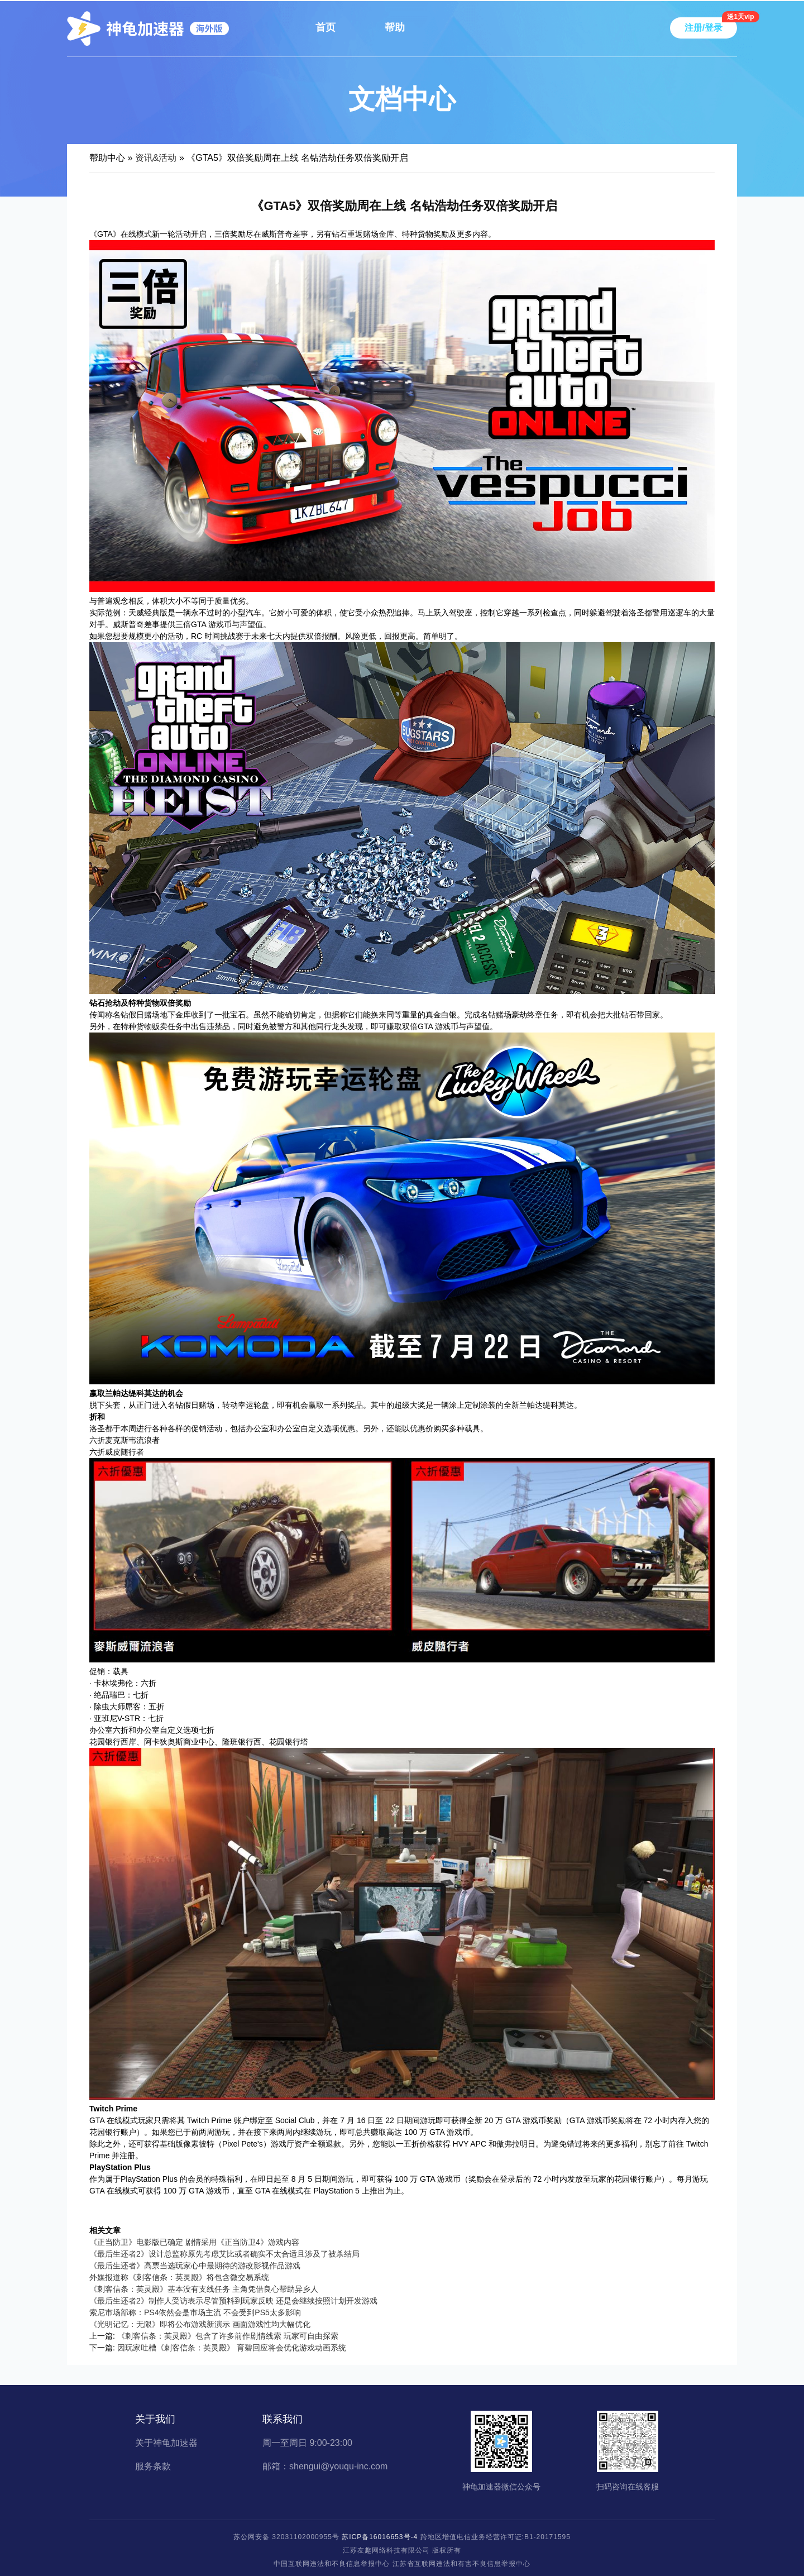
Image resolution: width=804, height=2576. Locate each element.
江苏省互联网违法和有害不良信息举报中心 (461, 2564)
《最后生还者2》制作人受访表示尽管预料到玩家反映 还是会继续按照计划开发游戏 (233, 2300)
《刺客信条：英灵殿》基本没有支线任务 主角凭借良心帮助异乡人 (203, 2289)
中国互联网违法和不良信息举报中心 (332, 2564)
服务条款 (153, 2466)
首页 (325, 27)
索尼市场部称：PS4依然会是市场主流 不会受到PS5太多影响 (195, 2312)
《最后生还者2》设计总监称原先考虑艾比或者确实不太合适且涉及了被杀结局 (224, 2253)
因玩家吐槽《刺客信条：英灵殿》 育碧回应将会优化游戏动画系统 (231, 2347)
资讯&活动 (156, 158)
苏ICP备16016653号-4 (380, 2537)
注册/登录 (703, 27)
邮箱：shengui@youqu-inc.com (324, 2466)
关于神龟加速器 (166, 2443)
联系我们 (282, 2419)
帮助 (395, 27)
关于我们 (155, 2419)
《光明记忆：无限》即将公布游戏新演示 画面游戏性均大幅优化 (199, 2324)
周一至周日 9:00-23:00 (307, 2443)
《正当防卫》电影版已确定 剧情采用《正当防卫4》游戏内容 (194, 2242)
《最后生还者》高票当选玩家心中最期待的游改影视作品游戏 (194, 2265)
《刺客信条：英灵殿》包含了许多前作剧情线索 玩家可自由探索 (227, 2335)
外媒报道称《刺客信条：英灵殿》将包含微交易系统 (179, 2277)
